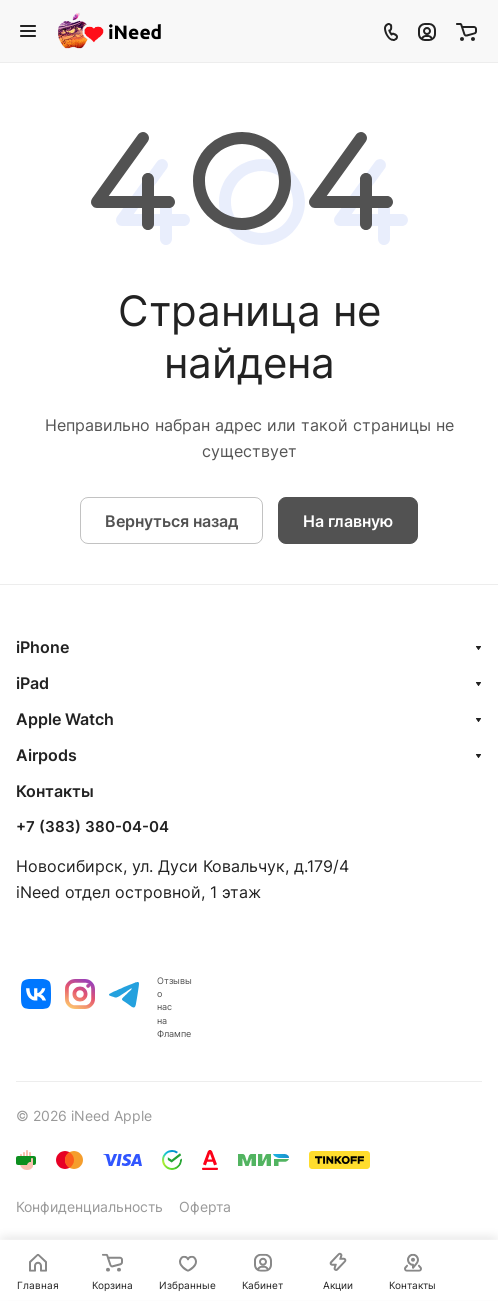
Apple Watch (65, 719)
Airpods (46, 755)
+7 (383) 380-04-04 (92, 827)
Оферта (205, 1206)
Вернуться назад (171, 521)
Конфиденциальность (89, 1206)
